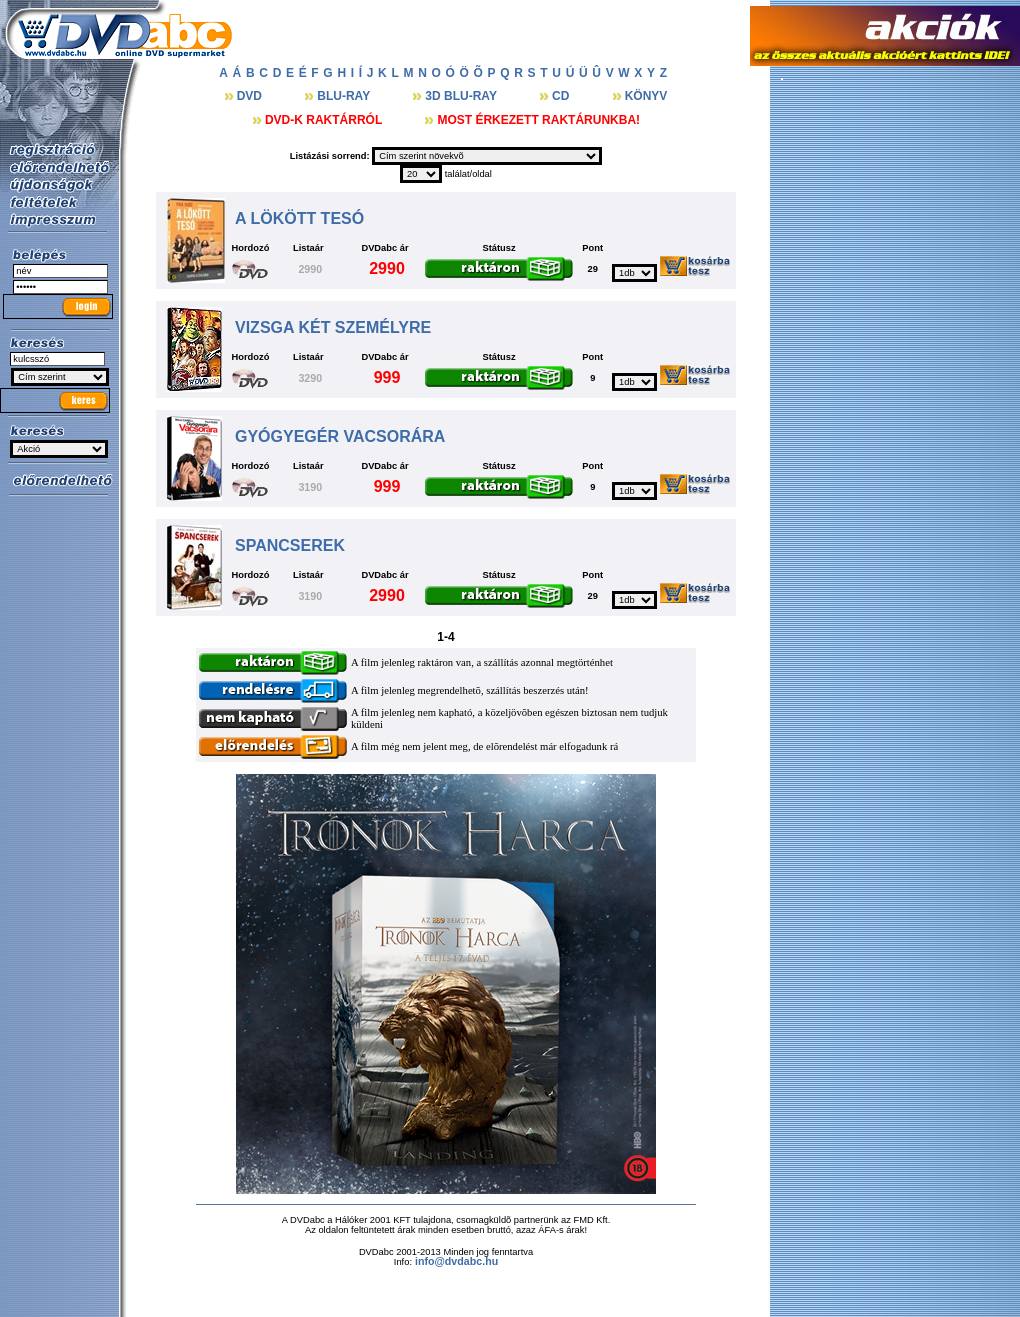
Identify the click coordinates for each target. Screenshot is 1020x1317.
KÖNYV (646, 96)
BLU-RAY (345, 96)
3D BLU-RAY (462, 96)
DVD (251, 96)
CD (562, 96)
